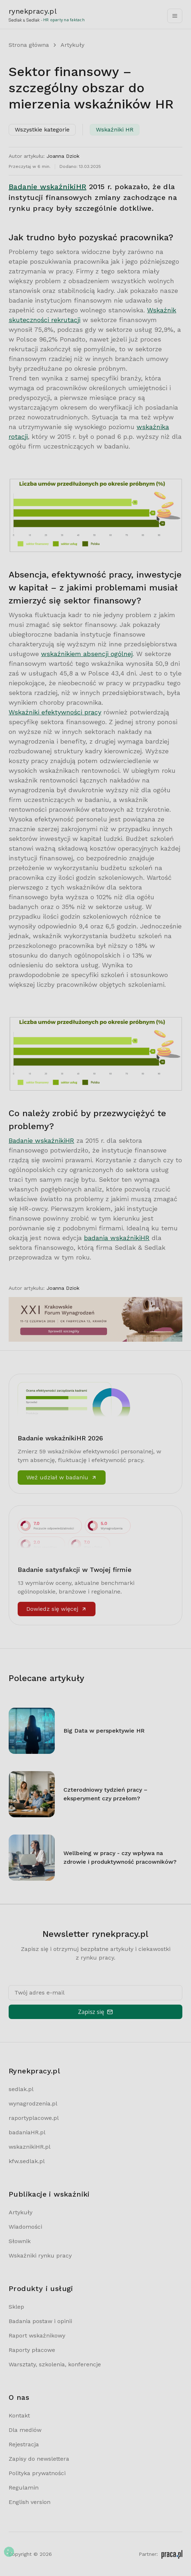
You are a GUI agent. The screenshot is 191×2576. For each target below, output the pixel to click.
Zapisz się (95, 2012)
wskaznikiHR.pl (29, 2146)
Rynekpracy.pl (34, 2071)
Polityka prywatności (37, 2473)
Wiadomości (25, 2226)
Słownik (20, 2241)
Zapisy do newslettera (39, 2458)
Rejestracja (24, 2444)
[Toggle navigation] (174, 16)
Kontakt (19, 2415)
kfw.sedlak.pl (27, 2161)
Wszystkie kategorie (42, 129)
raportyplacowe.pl (34, 2117)
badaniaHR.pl (27, 2132)
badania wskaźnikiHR (117, 1238)
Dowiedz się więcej (56, 1608)
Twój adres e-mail (39, 1992)
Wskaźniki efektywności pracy (55, 712)
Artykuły (72, 44)
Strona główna (29, 44)
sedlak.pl (21, 2089)
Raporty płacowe (32, 2350)
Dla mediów (25, 2429)
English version (29, 2502)
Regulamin (24, 2487)
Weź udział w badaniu (61, 1477)
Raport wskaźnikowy (37, 2335)
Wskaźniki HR (114, 129)
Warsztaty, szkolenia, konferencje (55, 2364)
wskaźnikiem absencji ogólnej (87, 654)
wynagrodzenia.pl (33, 2103)
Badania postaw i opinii (40, 2321)
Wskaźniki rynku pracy (40, 2255)
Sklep (16, 2306)
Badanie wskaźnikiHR (47, 186)
